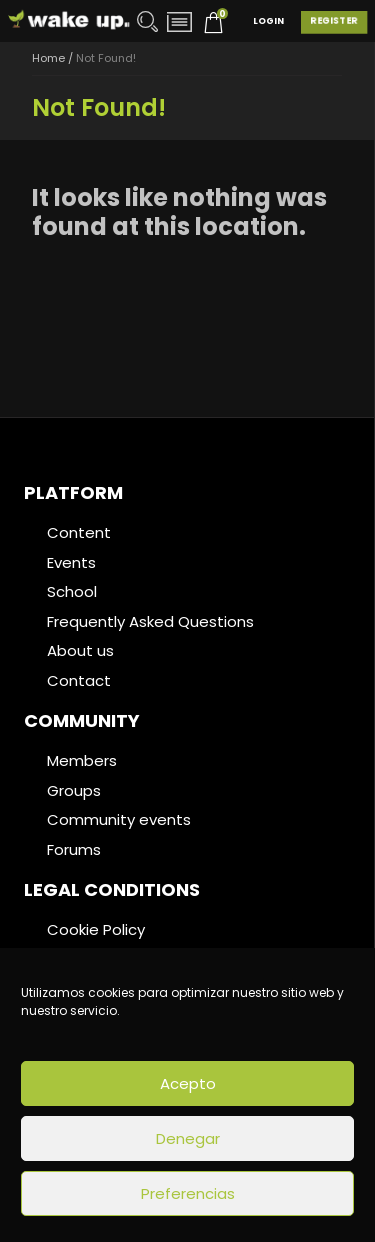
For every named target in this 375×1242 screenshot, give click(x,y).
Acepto (188, 1083)
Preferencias (188, 1193)
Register (334, 21)
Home (48, 58)
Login (268, 21)
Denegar (188, 1138)
